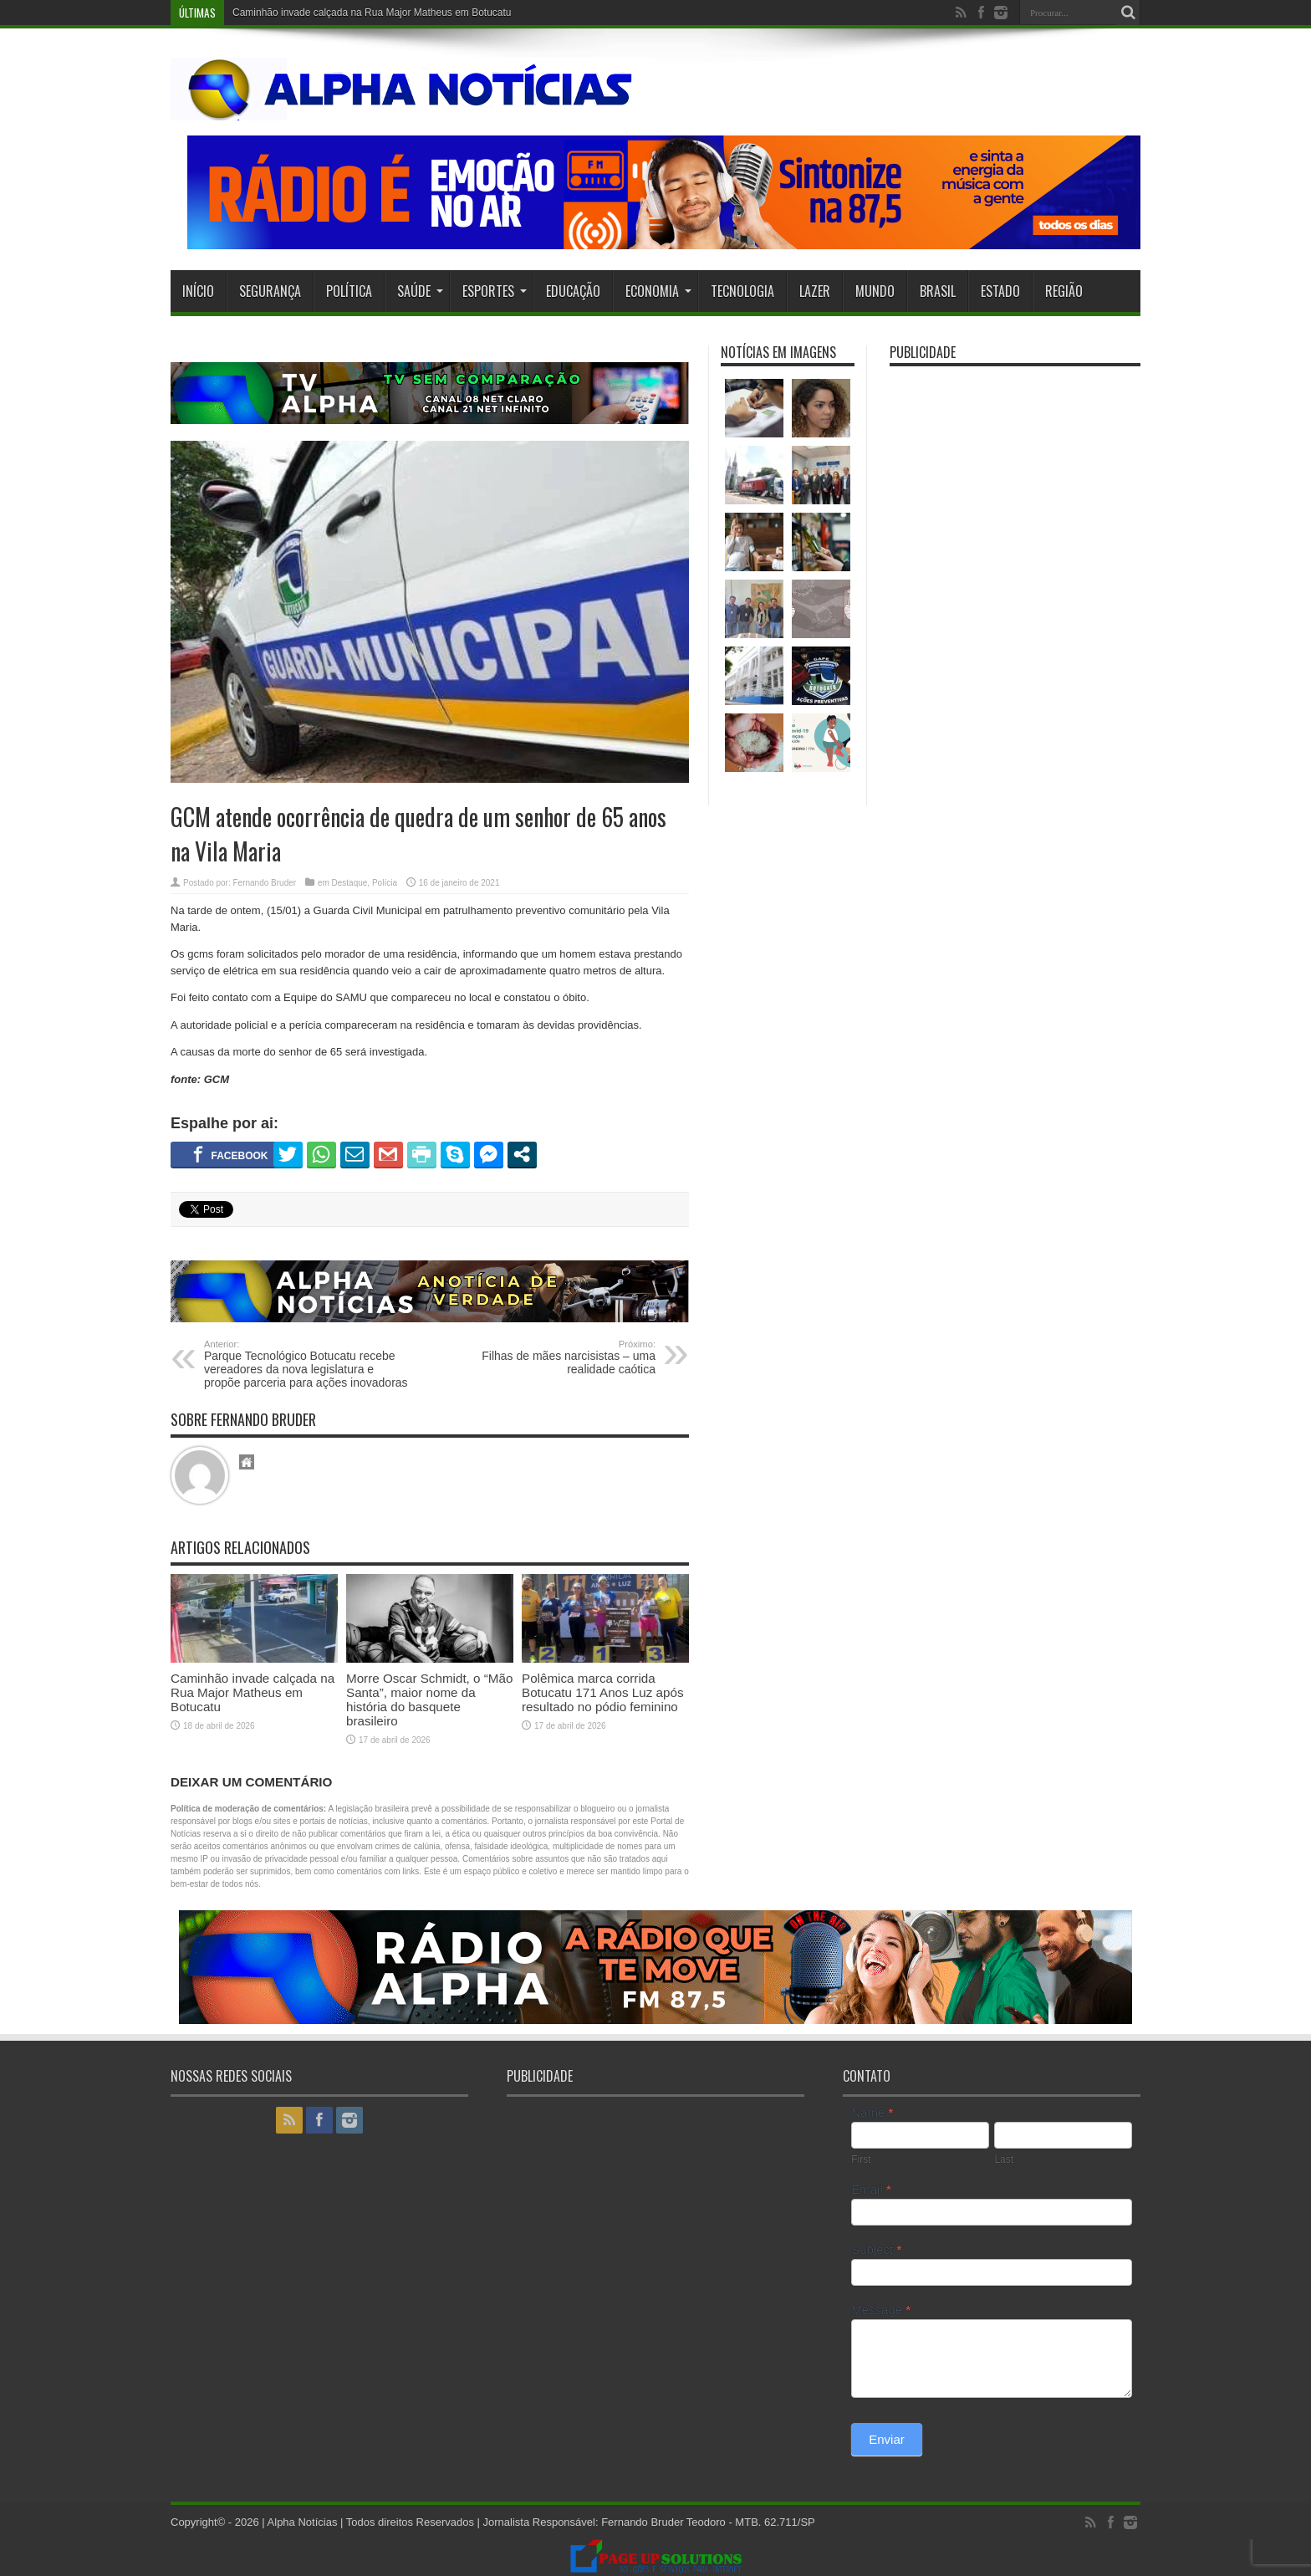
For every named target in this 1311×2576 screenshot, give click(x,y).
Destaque (350, 882)
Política (349, 291)
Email (871, 2189)
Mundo (875, 291)
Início (198, 291)
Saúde (420, 291)
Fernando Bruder (264, 882)
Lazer (814, 291)
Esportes (494, 291)
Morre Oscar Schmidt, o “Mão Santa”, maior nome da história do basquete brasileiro (429, 1699)
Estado (1000, 291)
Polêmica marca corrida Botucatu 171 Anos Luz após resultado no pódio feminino (603, 1692)
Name (872, 2112)
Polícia (384, 882)
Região (1064, 291)
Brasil (938, 291)
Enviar (887, 2439)
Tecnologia (742, 291)
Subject (876, 2249)
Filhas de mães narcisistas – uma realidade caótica (553, 1357)
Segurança (270, 291)
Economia (658, 291)
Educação (573, 291)
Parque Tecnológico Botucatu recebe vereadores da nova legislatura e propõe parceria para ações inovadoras (306, 1364)
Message (881, 2310)
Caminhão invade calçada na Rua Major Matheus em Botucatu (372, 12)
